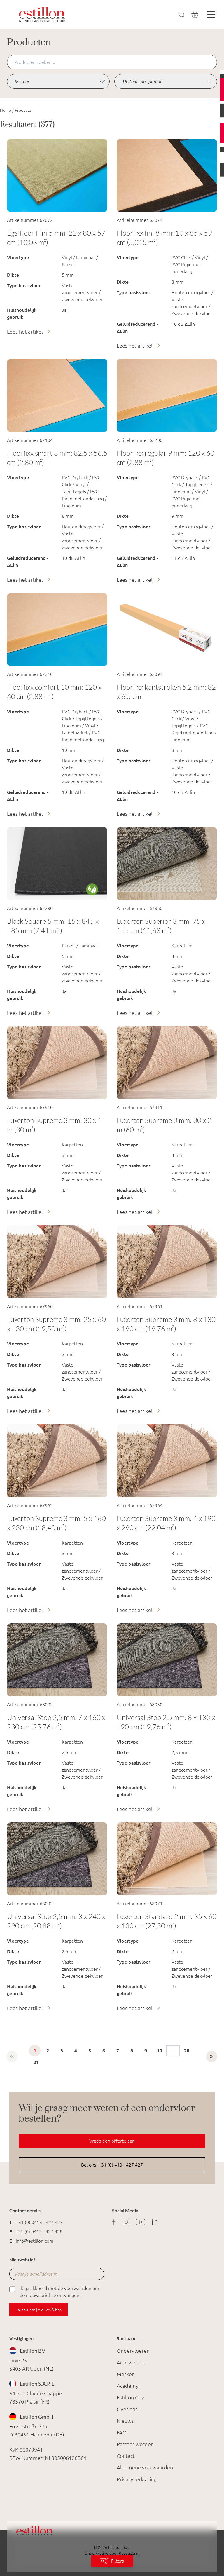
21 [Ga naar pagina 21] (36, 2062)
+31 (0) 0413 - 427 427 (39, 2222)
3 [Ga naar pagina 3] (61, 2050)
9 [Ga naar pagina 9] (145, 2050)
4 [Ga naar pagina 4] (75, 2050)
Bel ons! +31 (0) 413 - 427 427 (112, 2164)
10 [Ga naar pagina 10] (159, 2050)
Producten (24, 110)
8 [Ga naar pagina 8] (131, 2050)
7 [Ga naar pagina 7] (117, 2050)
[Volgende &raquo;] (211, 2056)
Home (5, 110)
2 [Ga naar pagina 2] (47, 2050)
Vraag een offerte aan (112, 2140)
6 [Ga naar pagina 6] (103, 2050)
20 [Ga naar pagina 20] (186, 2050)
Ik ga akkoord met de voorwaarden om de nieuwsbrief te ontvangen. (54, 2291)
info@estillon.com (34, 2241)
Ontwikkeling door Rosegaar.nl (112, 2553)
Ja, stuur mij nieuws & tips (39, 2309)
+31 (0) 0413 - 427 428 (38, 2231)
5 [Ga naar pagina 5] (89, 2050)
